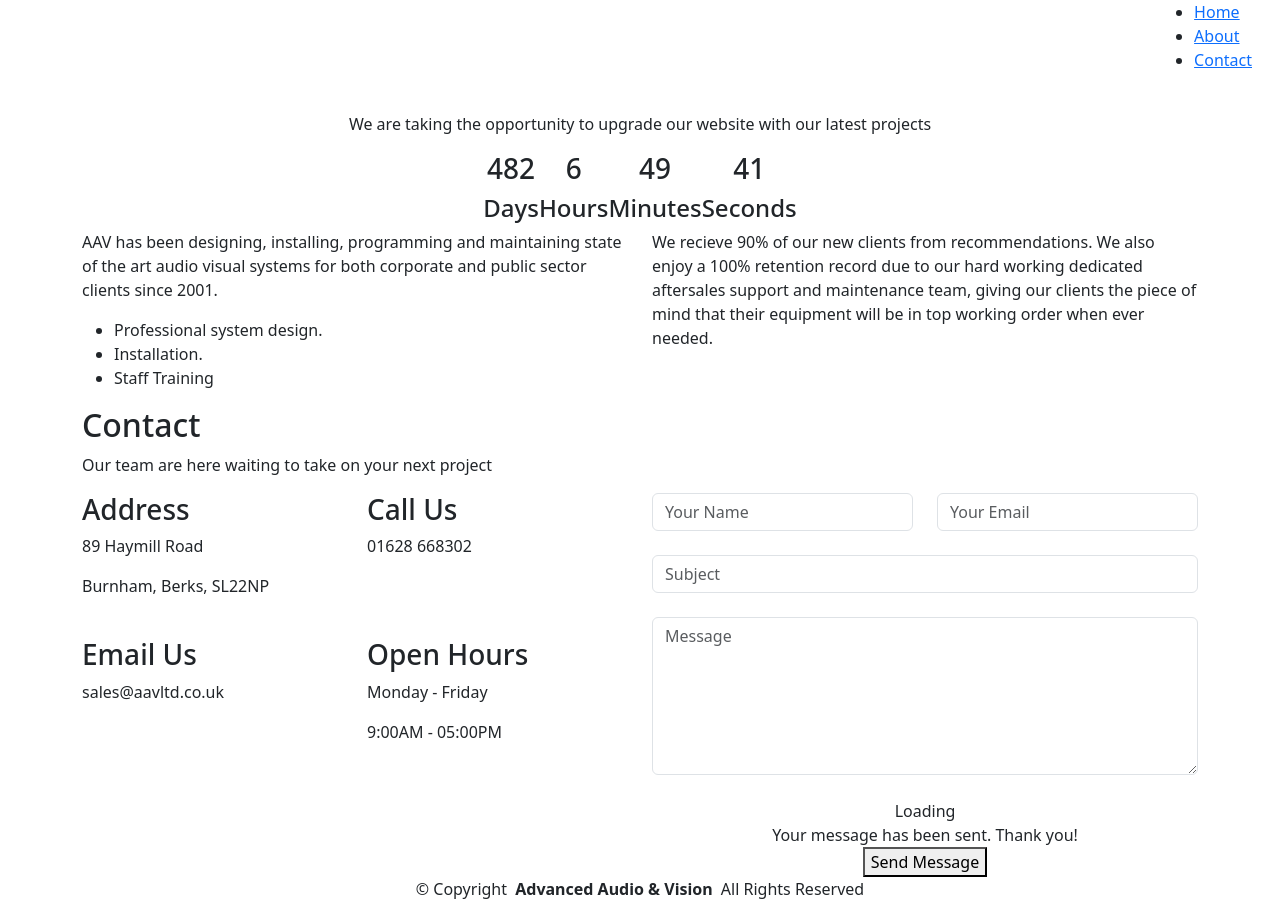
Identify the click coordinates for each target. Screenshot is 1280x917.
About (1216, 36)
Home (1217, 12)
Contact (1223, 60)
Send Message (925, 862)
